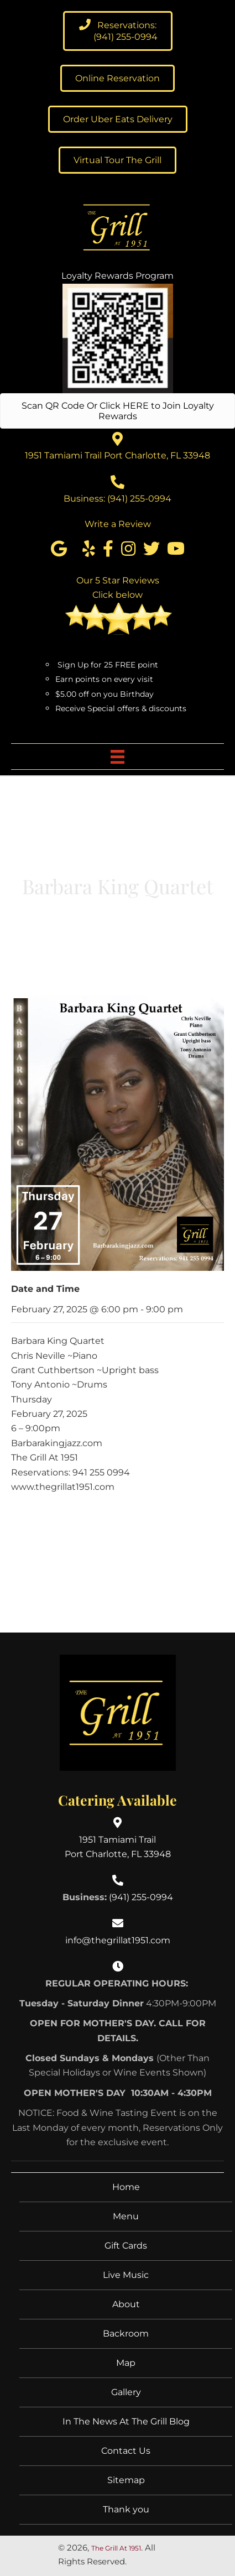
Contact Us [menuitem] (125, 2450)
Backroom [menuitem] (126, 2333)
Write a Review (118, 524)
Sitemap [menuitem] (126, 2480)
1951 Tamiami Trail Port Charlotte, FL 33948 (117, 455)
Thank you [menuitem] (126, 2509)
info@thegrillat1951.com (117, 1940)
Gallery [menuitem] (126, 2392)
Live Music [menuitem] (126, 2275)
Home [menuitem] (126, 2187)
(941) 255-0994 (139, 498)
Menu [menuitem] (126, 2216)
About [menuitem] (126, 2304)
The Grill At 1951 (116, 2548)
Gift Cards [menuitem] (126, 2245)
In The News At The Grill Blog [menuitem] (126, 2421)
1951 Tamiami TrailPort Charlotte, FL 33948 (118, 1846)
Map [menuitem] (125, 2363)
